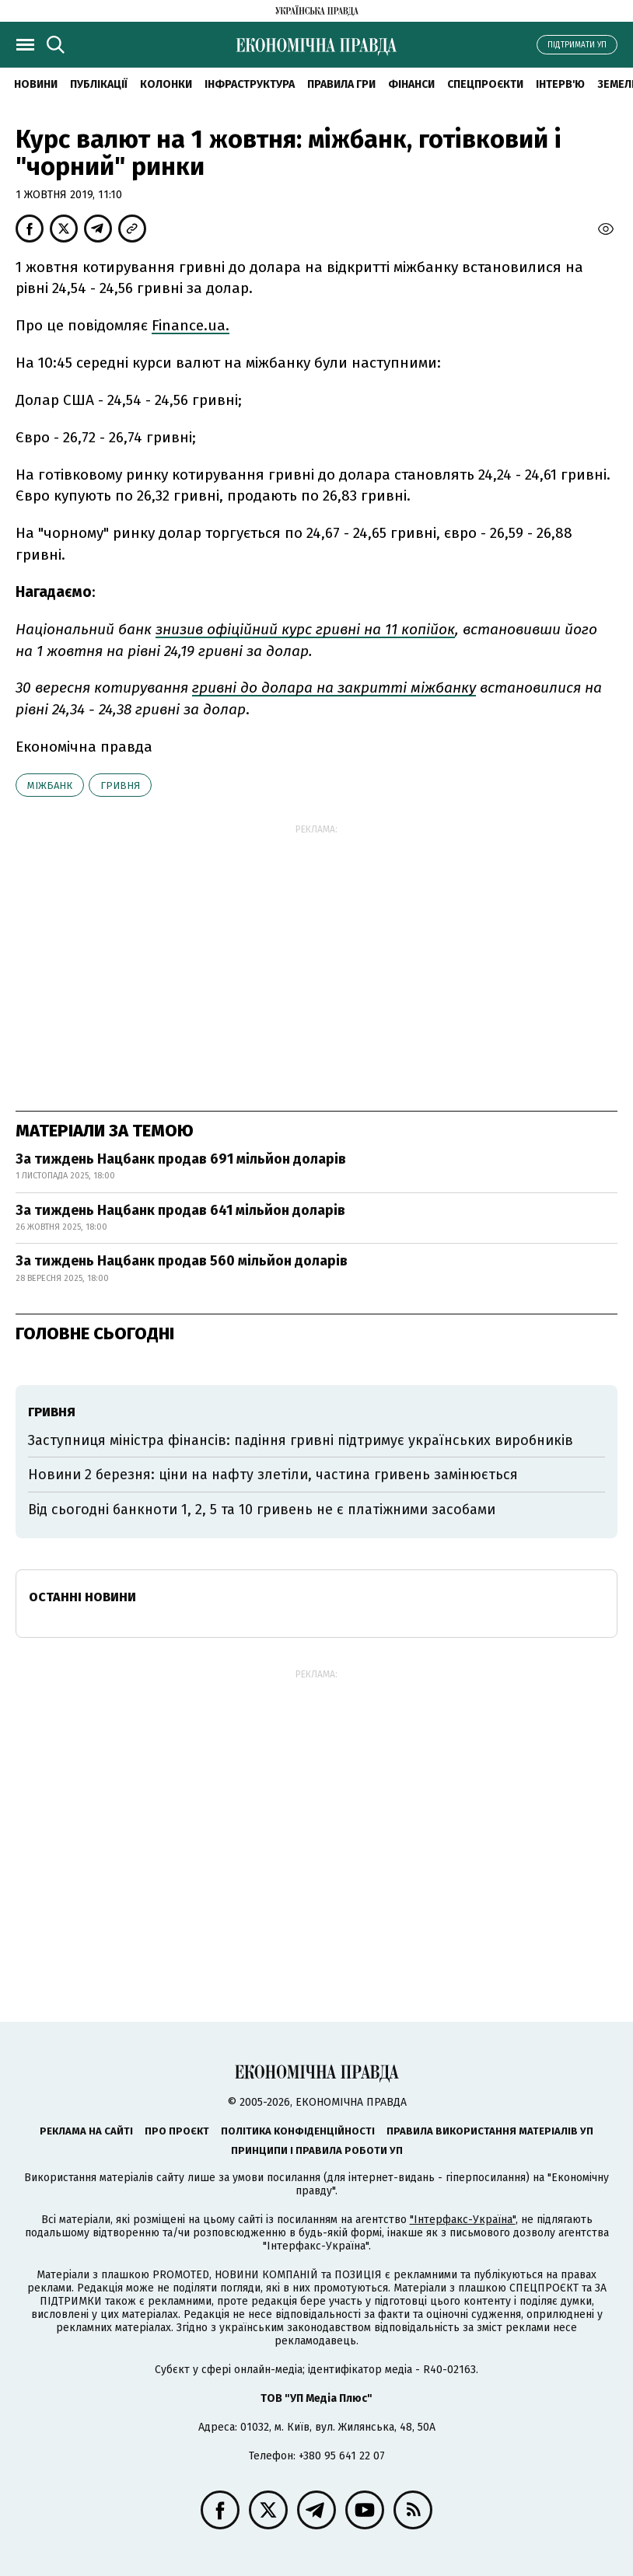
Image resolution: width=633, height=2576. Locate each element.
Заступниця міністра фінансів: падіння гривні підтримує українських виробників (300, 1440)
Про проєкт (177, 2131)
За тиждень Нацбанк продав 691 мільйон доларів (181, 1159)
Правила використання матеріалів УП (489, 2131)
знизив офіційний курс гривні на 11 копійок (305, 629)
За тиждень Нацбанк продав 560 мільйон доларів (182, 1260)
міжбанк (49, 785)
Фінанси (411, 84)
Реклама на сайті (86, 2131)
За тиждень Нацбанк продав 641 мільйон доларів (180, 1210)
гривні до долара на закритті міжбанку (334, 687)
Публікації (99, 84)
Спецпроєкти (485, 84)
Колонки (166, 84)
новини (36, 84)
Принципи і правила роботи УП (317, 2150)
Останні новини (82, 1597)
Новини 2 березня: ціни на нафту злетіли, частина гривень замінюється (273, 1474)
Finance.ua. (190, 325)
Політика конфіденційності (298, 2131)
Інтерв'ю (560, 84)
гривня (120, 785)
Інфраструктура (250, 84)
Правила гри (341, 84)
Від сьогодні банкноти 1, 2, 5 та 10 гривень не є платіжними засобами (261, 1509)
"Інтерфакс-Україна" (463, 2219)
